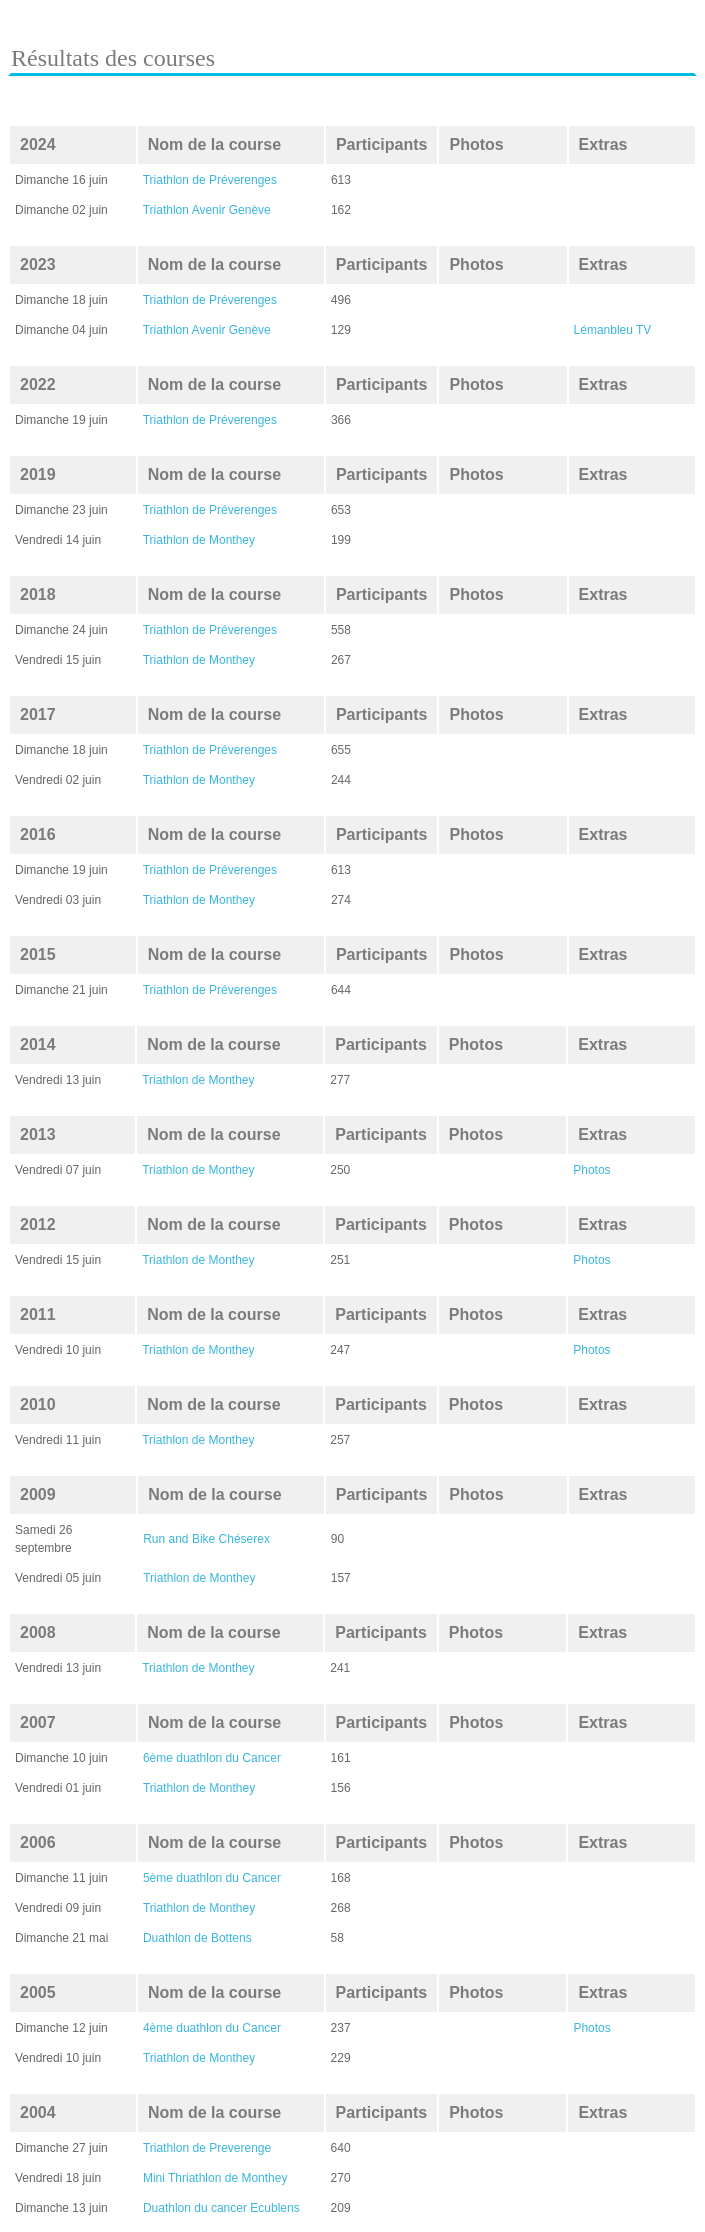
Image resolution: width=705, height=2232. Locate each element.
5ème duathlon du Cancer (212, 1878)
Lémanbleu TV (613, 330)
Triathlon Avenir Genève (207, 210)
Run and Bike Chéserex (206, 1539)
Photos (591, 1170)
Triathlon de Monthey (199, 540)
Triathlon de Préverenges (210, 180)
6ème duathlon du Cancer (212, 1758)
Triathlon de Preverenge (207, 2148)
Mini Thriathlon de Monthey (215, 2178)
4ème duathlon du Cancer (212, 2028)
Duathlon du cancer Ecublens (221, 2208)
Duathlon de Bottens (197, 1938)
